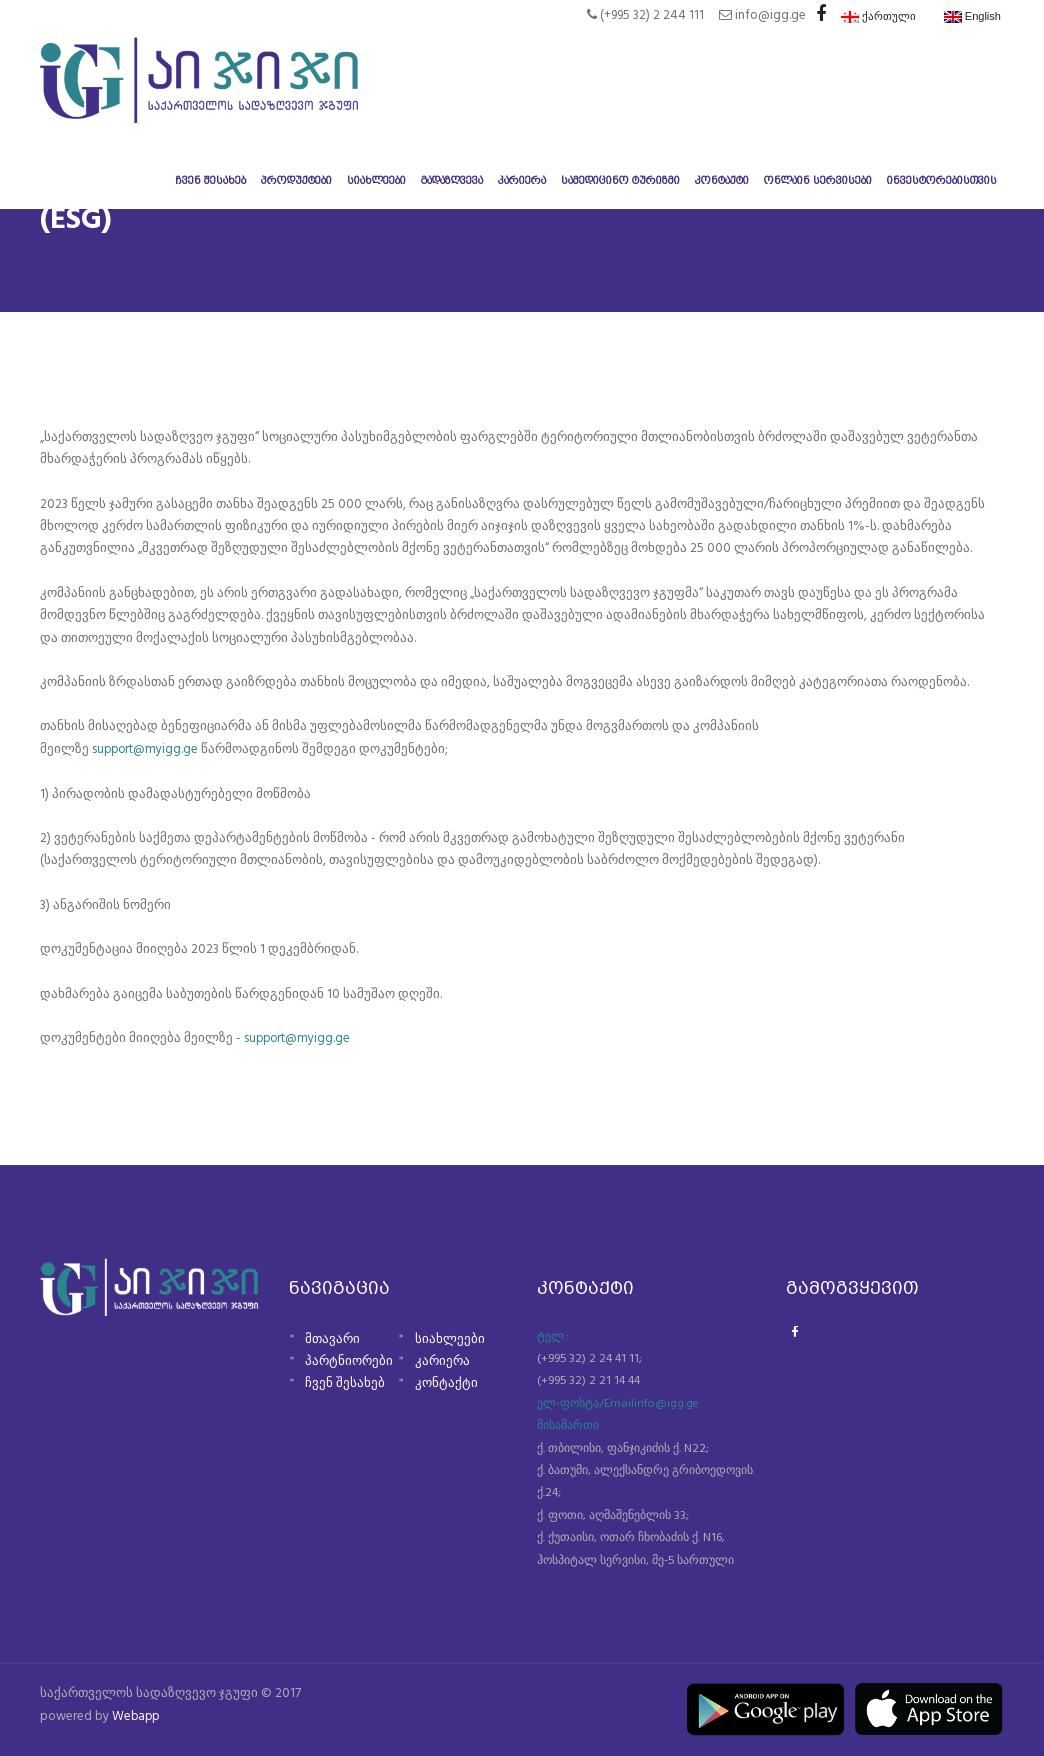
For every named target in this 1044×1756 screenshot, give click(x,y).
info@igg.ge (667, 1403)
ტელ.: (553, 1336)
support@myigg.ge (146, 749)
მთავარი (332, 1338)
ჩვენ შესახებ (345, 1383)
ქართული (878, 16)
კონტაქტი (446, 1383)
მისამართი (568, 1426)
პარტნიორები (349, 1360)
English (972, 16)
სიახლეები (450, 1338)
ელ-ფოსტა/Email (585, 1403)
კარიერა (442, 1360)
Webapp (137, 1715)
